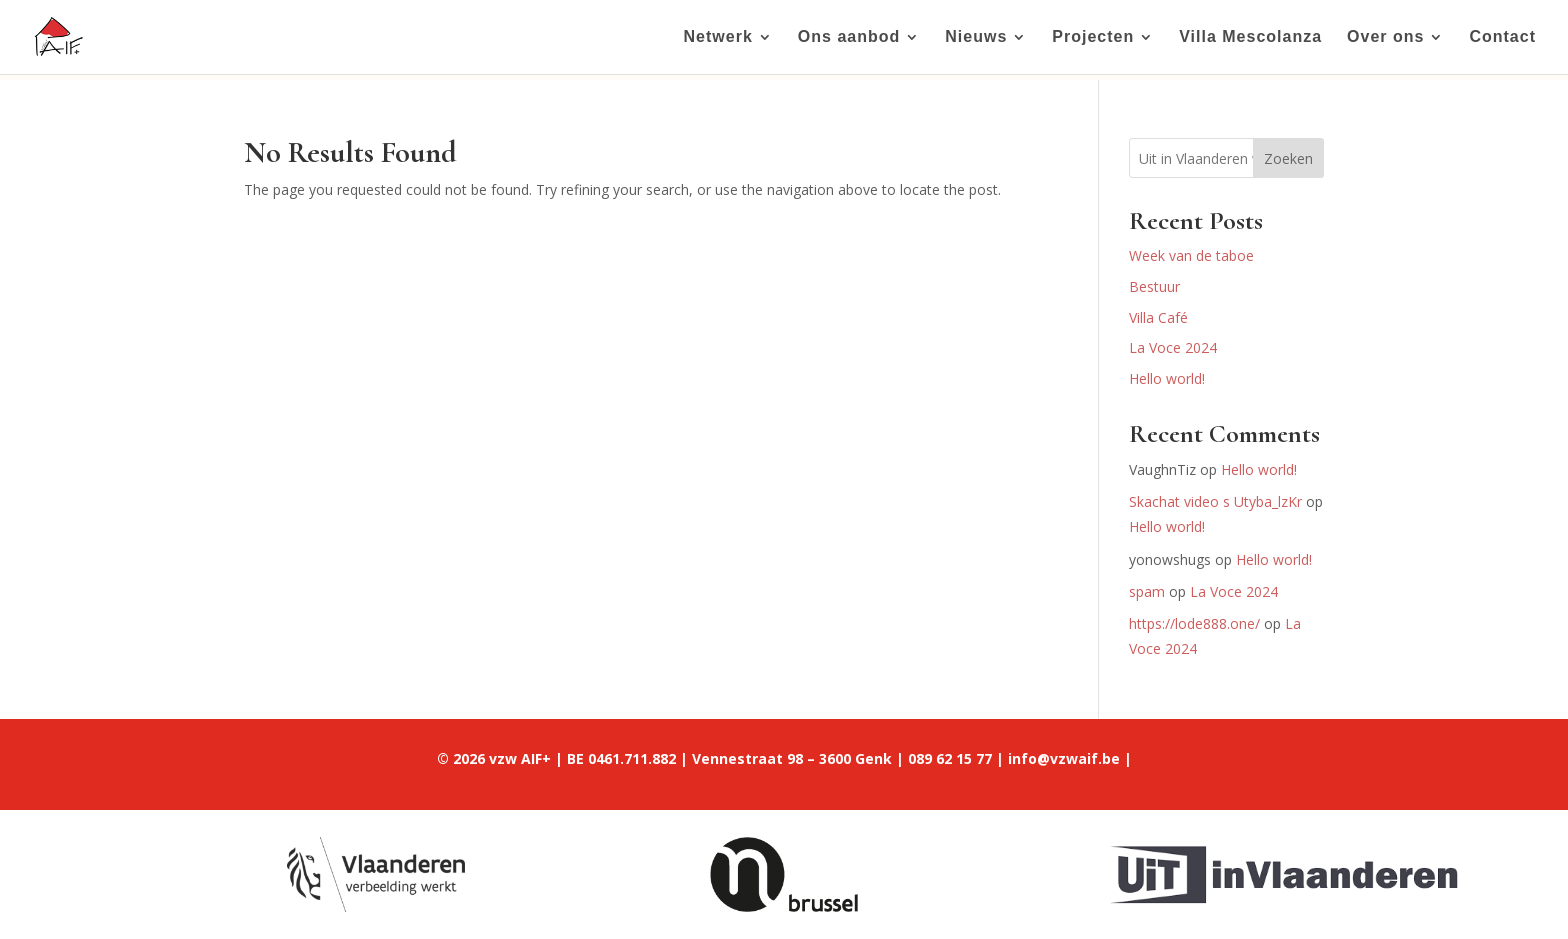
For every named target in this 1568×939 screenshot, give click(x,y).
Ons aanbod (849, 37)
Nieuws (976, 37)
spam (1147, 591)
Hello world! (1167, 378)
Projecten (1093, 37)
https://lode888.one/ (1194, 623)
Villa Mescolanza (1250, 37)
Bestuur (1154, 286)
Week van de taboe (1191, 255)
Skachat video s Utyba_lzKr (1215, 501)
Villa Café (1158, 317)
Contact (1502, 37)
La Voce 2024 (1173, 347)
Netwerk (718, 37)
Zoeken (1288, 158)
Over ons (1385, 37)
